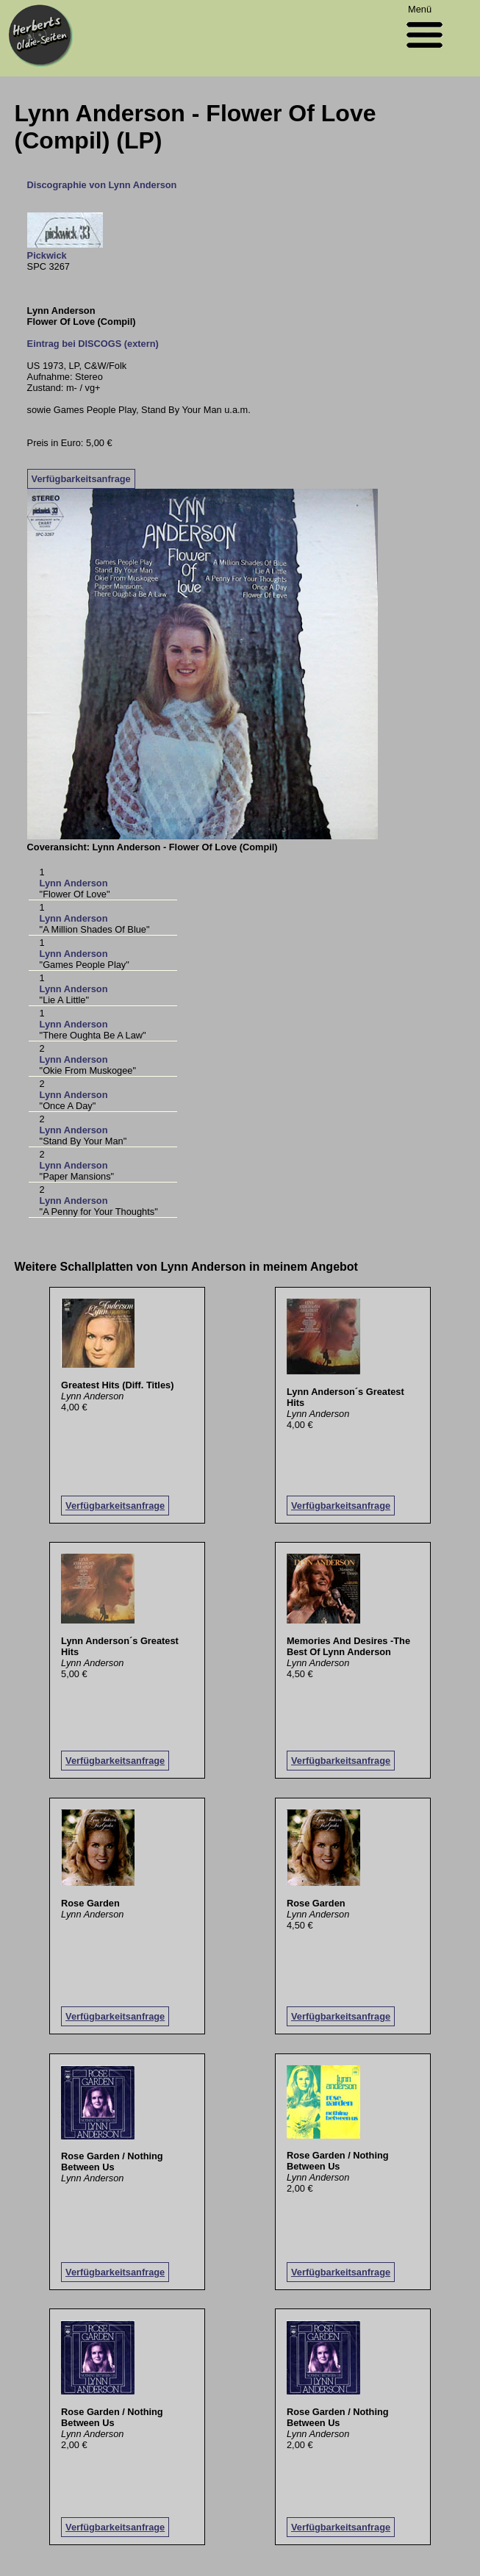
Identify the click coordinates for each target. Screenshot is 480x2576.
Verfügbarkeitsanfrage (81, 478)
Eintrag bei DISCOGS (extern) (93, 343)
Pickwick (47, 255)
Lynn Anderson (74, 883)
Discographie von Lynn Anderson (102, 184)
